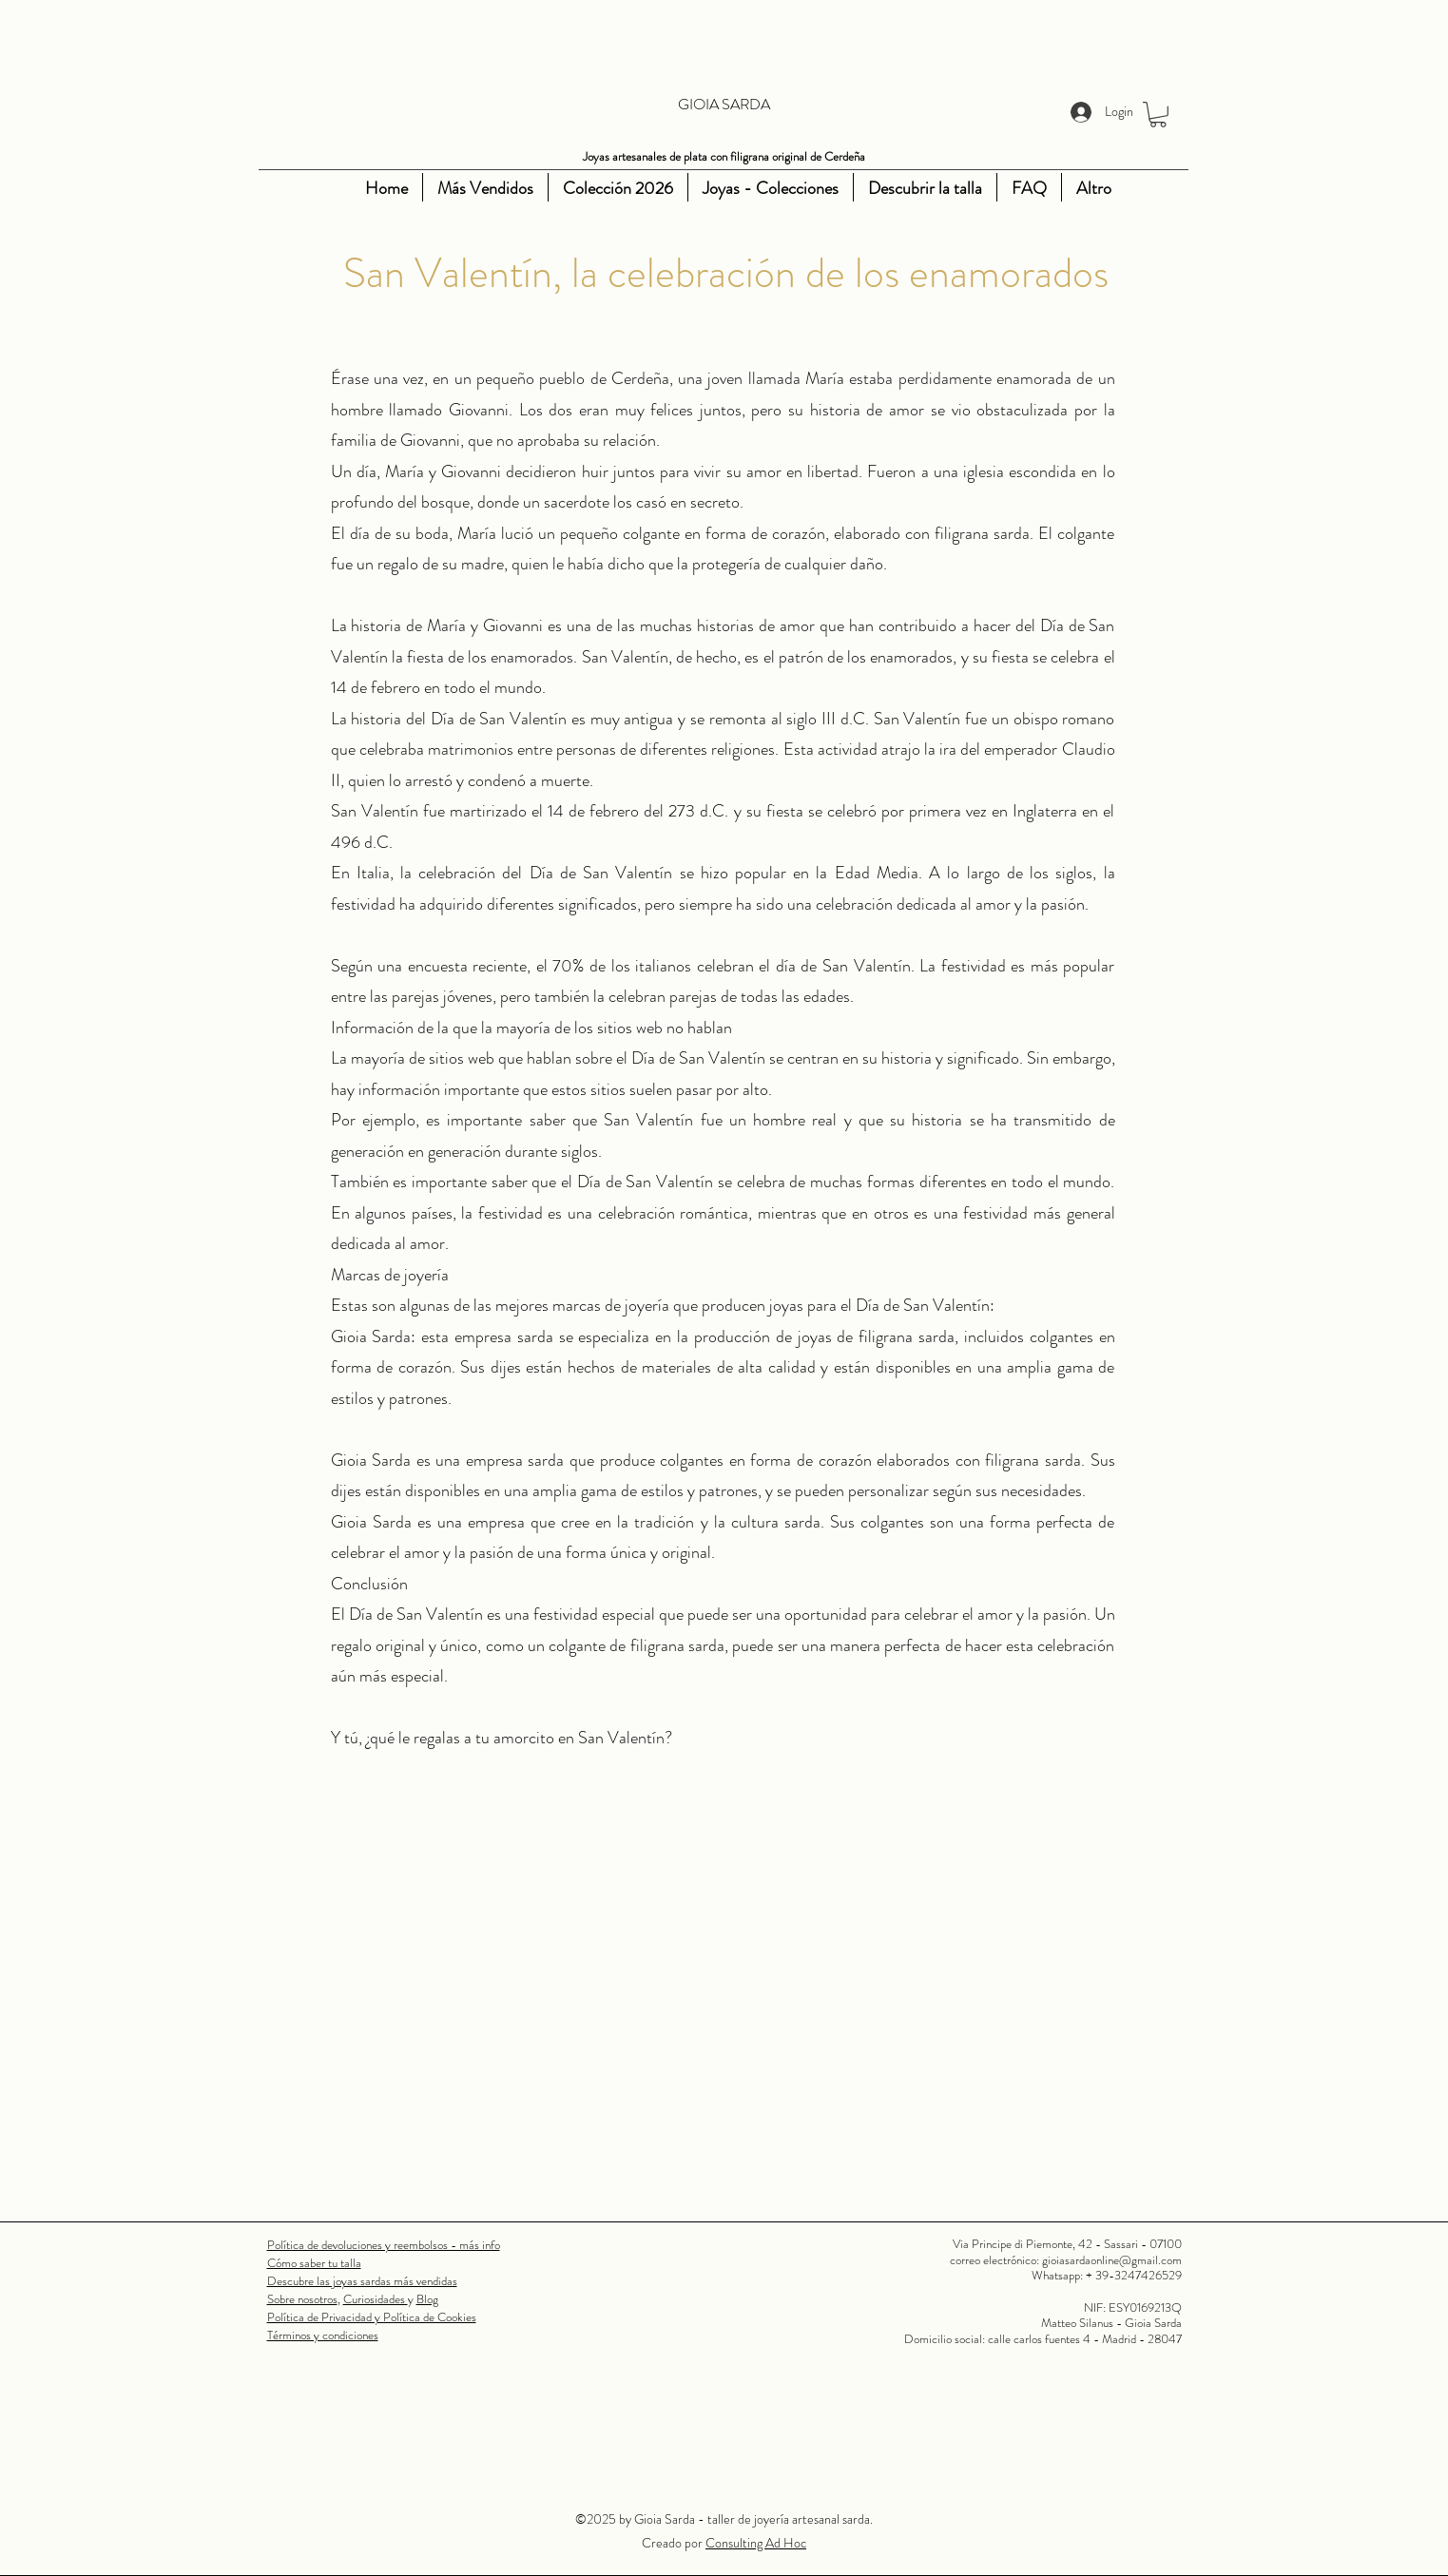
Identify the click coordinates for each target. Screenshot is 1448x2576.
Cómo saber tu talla (314, 2263)
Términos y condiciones (322, 2335)
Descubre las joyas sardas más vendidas (362, 2281)
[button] (1158, 114)
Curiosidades (375, 2299)
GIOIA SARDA (724, 104)
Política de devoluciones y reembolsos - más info (383, 2245)
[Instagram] (307, 188)
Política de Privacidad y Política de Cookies (371, 2317)
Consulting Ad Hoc (755, 2542)
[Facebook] (278, 188)
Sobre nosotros (302, 2299)
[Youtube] (335, 188)
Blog (427, 2299)
